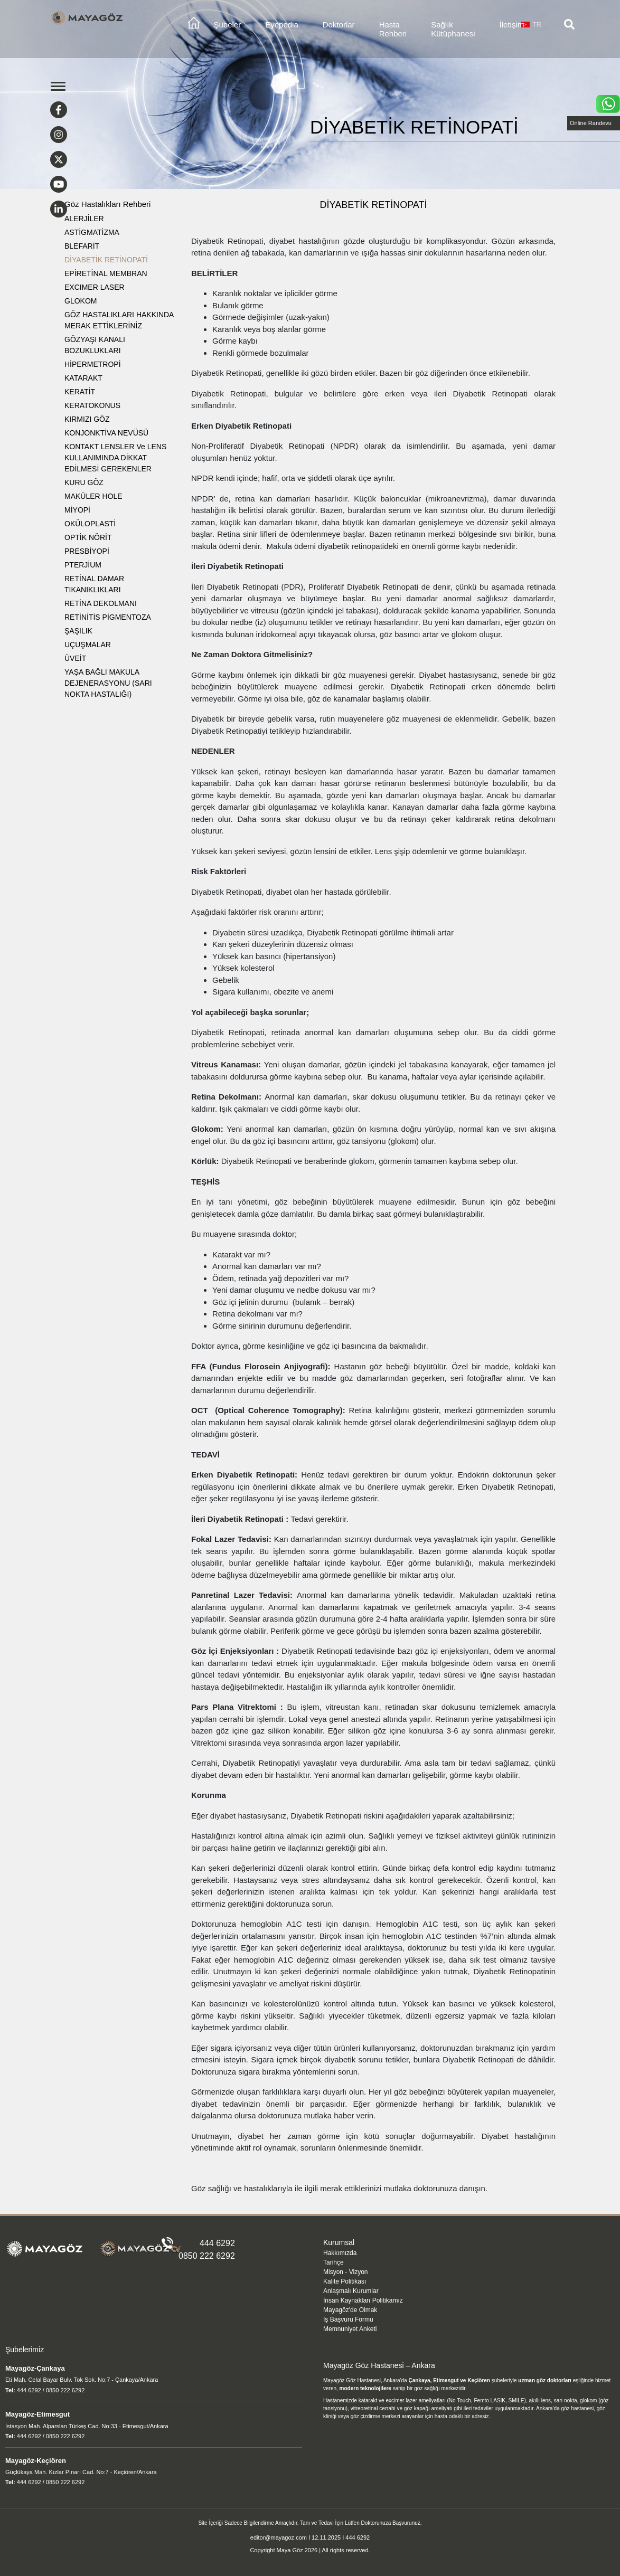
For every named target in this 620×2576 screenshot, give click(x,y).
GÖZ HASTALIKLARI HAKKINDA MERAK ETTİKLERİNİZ (119, 320)
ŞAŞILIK (78, 631)
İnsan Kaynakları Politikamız (363, 2300)
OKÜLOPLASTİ (90, 523)
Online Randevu (591, 123)
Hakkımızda (339, 2253)
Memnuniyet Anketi (350, 2329)
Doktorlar (339, 24)
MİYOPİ (77, 510)
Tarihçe (333, 2262)
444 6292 (217, 2243)
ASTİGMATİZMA (91, 232)
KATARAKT (83, 378)
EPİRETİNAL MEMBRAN (105, 273)
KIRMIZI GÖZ (87, 419)
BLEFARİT (81, 246)
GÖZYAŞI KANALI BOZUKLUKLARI (94, 345)
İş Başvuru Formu (348, 2319)
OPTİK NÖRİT (87, 537)
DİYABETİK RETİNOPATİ (106, 259)
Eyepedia (281, 24)
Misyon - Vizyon (345, 2272)
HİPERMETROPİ (92, 364)
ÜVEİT (75, 658)
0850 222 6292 (207, 2255)
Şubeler (227, 24)
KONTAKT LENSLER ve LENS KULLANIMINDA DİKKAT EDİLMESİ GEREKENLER (115, 457)
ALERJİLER (84, 218)
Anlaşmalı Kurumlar (351, 2291)
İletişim (512, 24)
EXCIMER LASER (94, 287)
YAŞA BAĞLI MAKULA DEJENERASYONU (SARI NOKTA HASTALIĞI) (108, 683)
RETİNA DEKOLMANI (100, 603)
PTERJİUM (82, 565)
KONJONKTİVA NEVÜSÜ (106, 433)
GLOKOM (80, 301)
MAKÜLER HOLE (93, 496)
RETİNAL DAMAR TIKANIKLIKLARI (94, 584)
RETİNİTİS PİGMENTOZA (107, 617)
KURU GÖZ (84, 482)
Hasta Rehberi (393, 29)
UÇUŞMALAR (87, 644)
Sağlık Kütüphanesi (453, 29)
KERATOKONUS (92, 405)
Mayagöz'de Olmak (350, 2310)
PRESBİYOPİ (86, 551)
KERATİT (79, 391)
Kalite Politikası (344, 2281)
